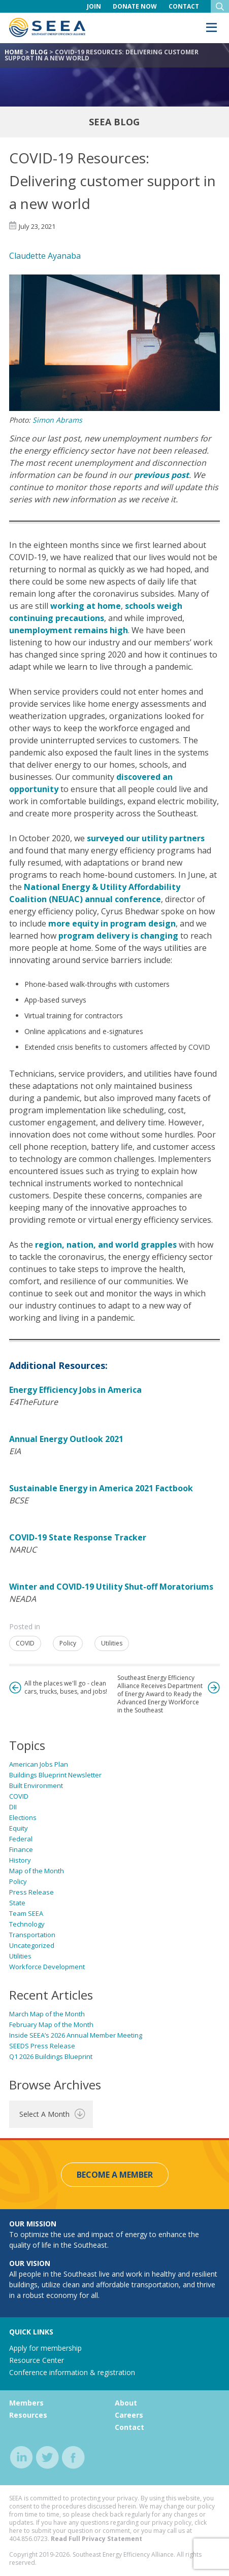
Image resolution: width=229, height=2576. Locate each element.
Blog (39, 52)
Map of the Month (36, 1870)
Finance (21, 1849)
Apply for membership (45, 2348)
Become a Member (115, 2174)
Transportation (32, 1934)
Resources (28, 2415)
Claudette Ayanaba (45, 255)
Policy (67, 1643)
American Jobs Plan (38, 1764)
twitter (47, 2457)
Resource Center (36, 2360)
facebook (73, 2457)
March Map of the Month (47, 2013)
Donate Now (135, 6)
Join (94, 6)
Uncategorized (31, 1945)
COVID (25, 1643)
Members (26, 2403)
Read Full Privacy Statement (96, 2538)
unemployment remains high (68, 630)
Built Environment (36, 1785)
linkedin (21, 2457)
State (17, 1902)
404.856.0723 (28, 2538)
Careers (129, 2415)
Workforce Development (47, 1966)
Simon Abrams (57, 420)
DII (13, 1806)
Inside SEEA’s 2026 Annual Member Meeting (75, 2035)
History (20, 1860)
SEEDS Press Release (42, 2045)
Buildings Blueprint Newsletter (55, 1774)
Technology (27, 1924)
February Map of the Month (51, 2024)
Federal (20, 1838)
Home (14, 52)
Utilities (111, 1643)
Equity (18, 1828)
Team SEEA (26, 1913)
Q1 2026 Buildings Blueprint (50, 2056)
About (126, 2403)
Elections (23, 1817)
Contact (184, 6)
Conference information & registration (72, 2372)
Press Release (31, 1892)
